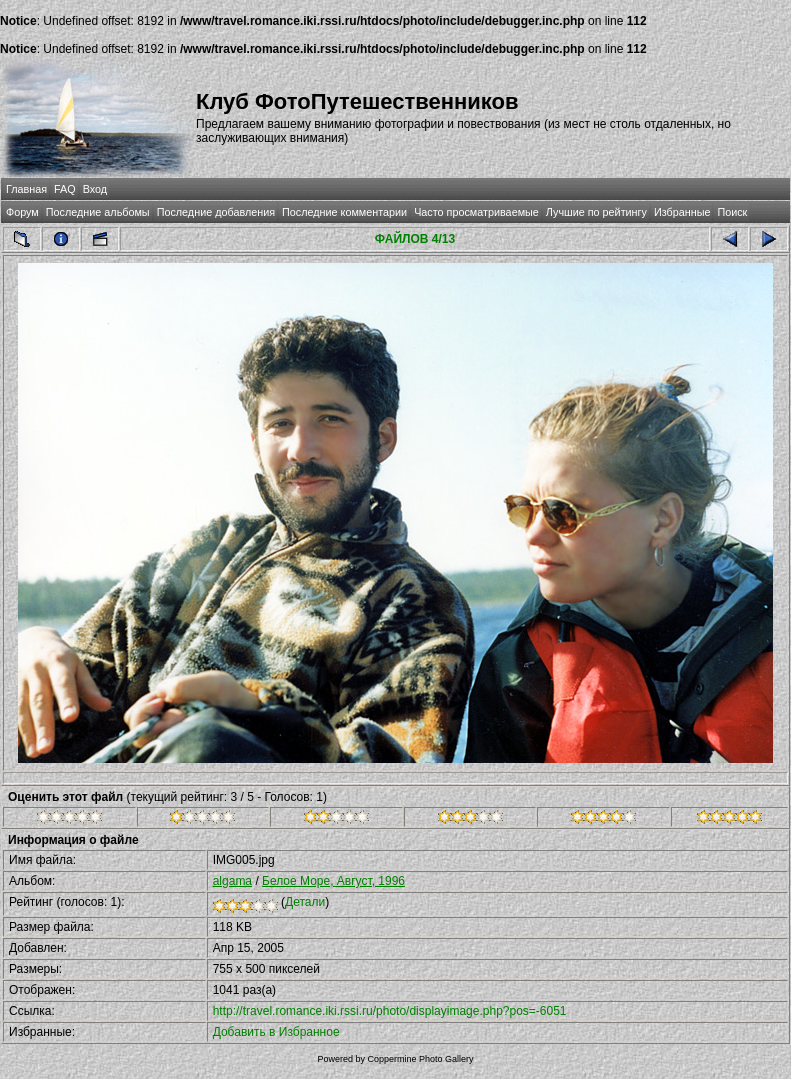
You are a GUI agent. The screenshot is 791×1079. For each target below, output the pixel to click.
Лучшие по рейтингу (596, 212)
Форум (22, 212)
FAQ (65, 189)
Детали (305, 902)
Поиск (732, 212)
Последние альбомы (98, 212)
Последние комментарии (344, 212)
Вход (95, 189)
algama (232, 881)
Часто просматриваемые (476, 212)
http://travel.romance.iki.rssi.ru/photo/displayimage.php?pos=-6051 (390, 1011)
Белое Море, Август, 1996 (333, 881)
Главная (26, 189)
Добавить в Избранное (276, 1032)
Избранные (682, 212)
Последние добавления (216, 212)
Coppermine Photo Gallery (420, 1059)
